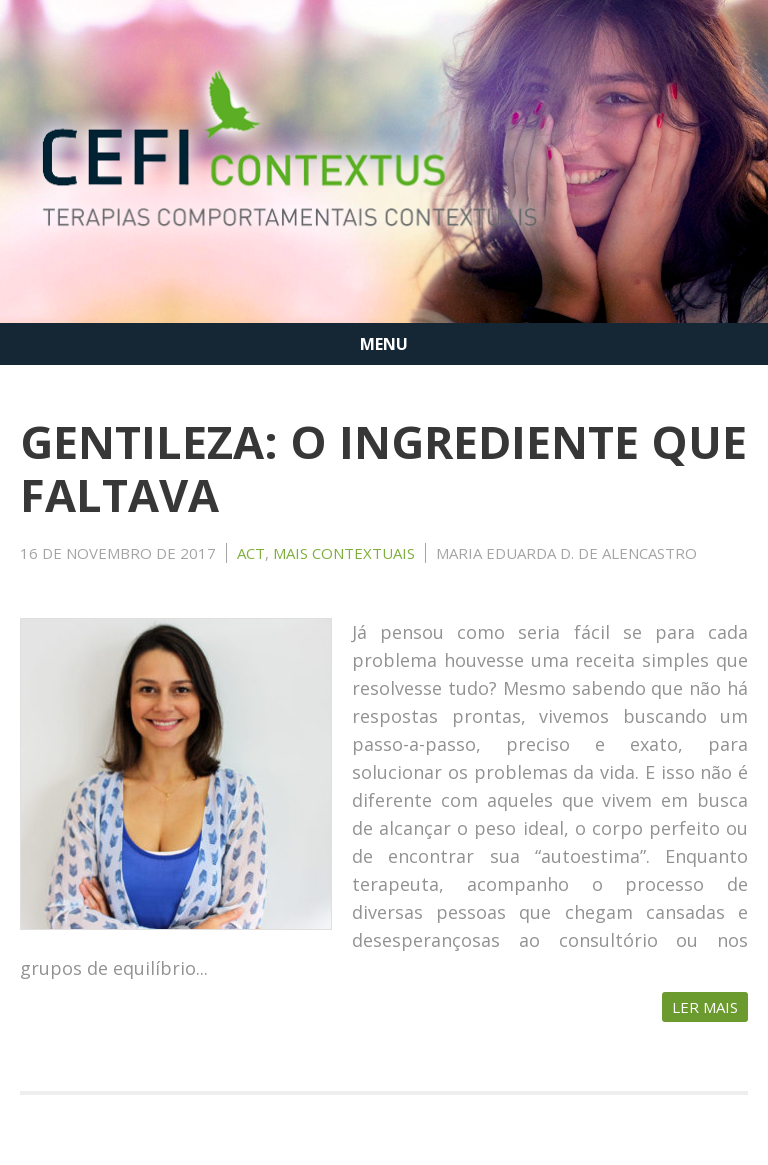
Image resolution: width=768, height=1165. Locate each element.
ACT (251, 553)
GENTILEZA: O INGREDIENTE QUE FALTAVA (383, 468)
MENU (384, 344)
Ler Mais (705, 1007)
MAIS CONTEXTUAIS (344, 553)
